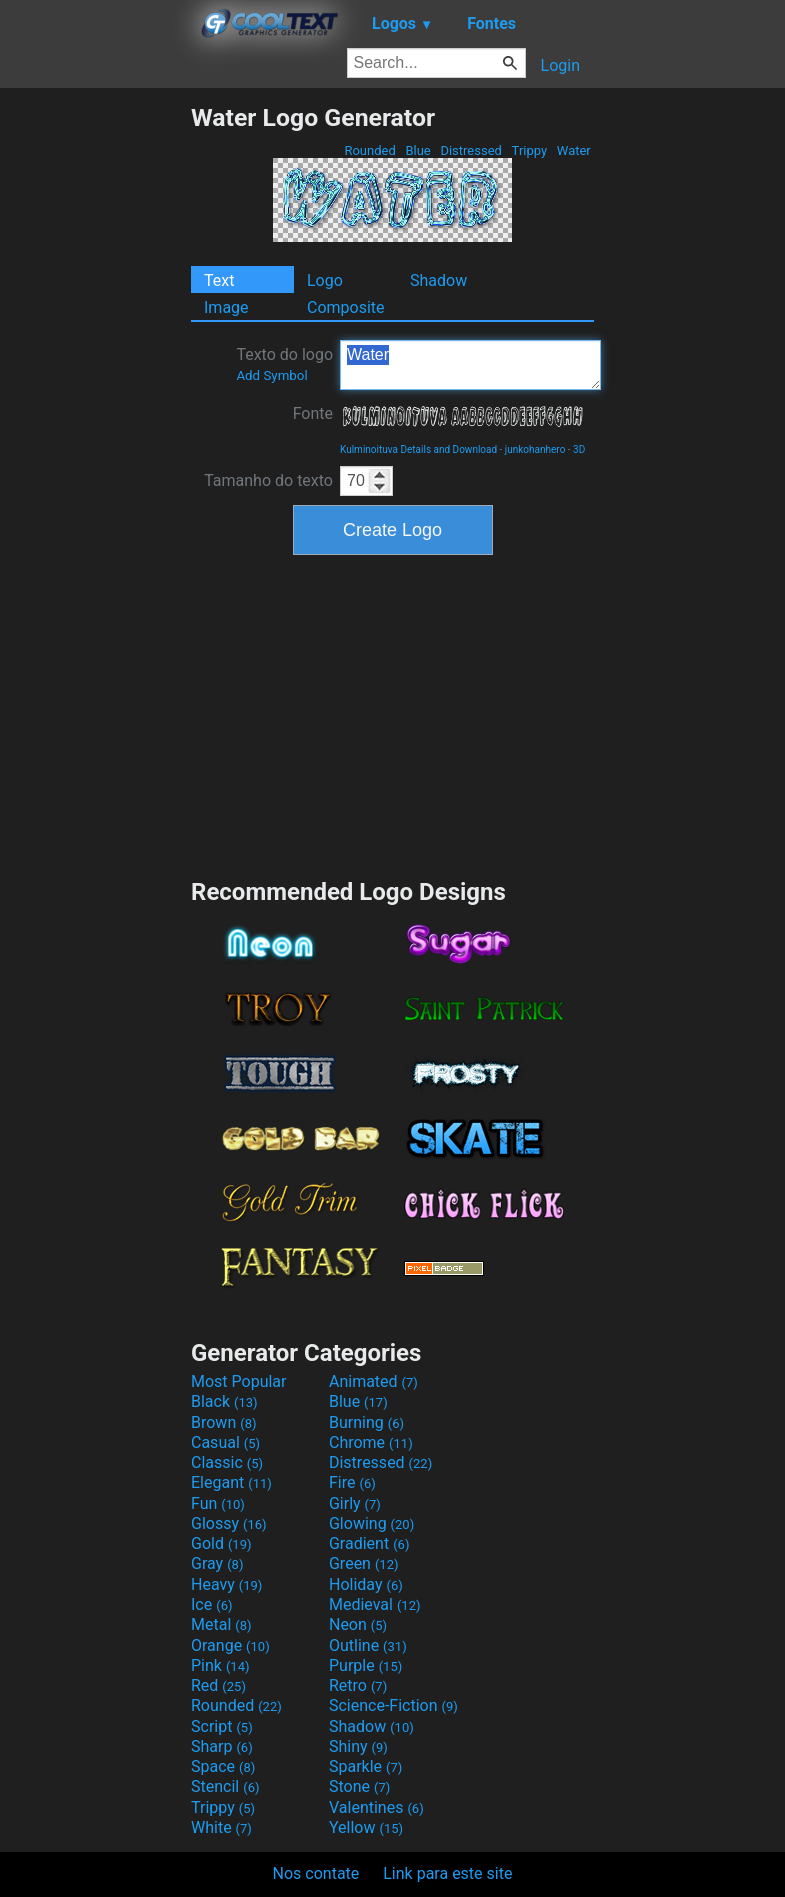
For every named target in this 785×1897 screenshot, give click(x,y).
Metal (221, 1624)
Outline (368, 1645)
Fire (352, 1482)
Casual (225, 1442)
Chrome (371, 1442)
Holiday (366, 1584)
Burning (366, 1422)
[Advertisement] (95, 403)
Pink (220, 1665)
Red (218, 1685)
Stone (359, 1786)
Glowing (371, 1523)
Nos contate (316, 1873)
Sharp (222, 1746)
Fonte (313, 413)
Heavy (226, 1584)
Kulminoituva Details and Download (418, 449)
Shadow (438, 280)
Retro (358, 1685)
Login (560, 65)
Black (224, 1401)
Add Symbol (271, 375)
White (221, 1827)
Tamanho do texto (268, 480)
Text (219, 280)
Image (226, 307)
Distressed (471, 150)
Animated (373, 1381)
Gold (221, 1543)
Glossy (229, 1523)
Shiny (358, 1746)
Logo (325, 280)
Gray (217, 1563)
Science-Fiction (393, 1705)
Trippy (529, 150)
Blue (418, 150)
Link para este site (447, 1873)
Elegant (231, 1482)
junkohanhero (535, 449)
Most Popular (239, 1381)
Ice (211, 1604)
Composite (346, 307)
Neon (358, 1624)
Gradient (369, 1543)
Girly (355, 1503)
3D (579, 449)
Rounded (370, 150)
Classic (227, 1462)
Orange (230, 1645)
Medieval (375, 1604)
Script (222, 1726)
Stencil (225, 1786)
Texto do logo (284, 364)
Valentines (376, 1807)
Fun (218, 1503)
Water (574, 150)
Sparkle (365, 1766)
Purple (365, 1665)
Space (223, 1766)
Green (364, 1563)
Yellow (366, 1827)
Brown (223, 1422)
